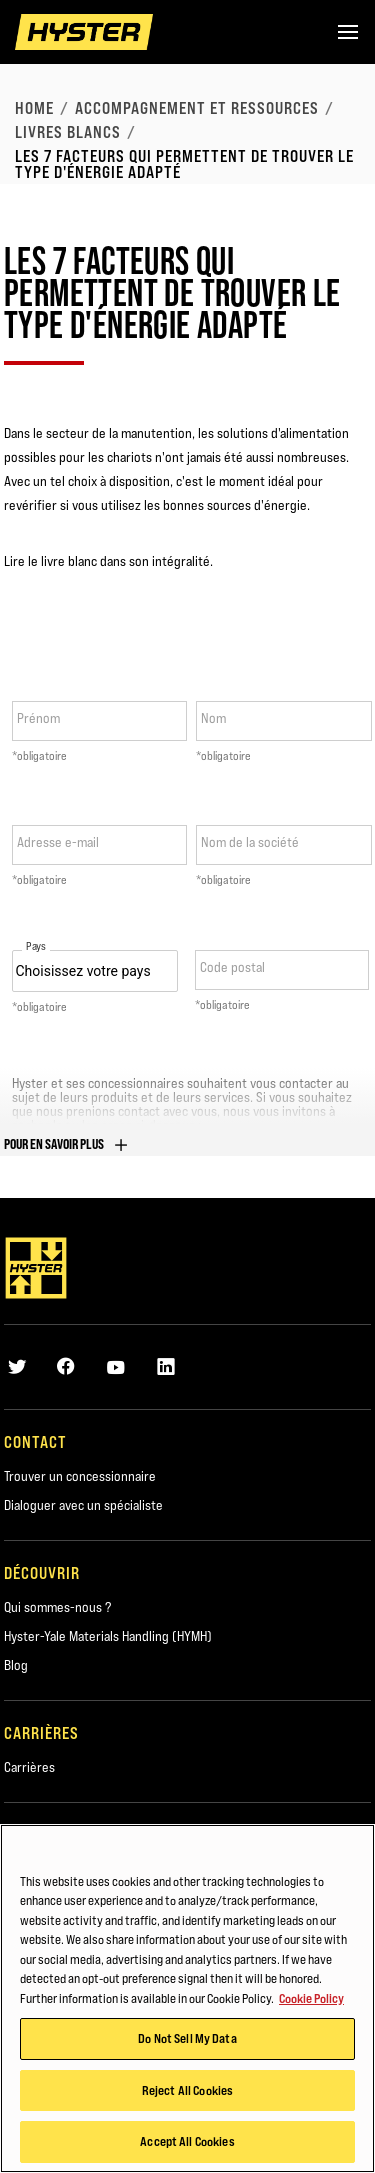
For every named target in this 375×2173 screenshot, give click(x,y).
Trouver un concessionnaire (80, 1476)
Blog (16, 1665)
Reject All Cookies (187, 2090)
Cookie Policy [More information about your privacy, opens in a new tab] (311, 1998)
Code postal (232, 967)
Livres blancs (68, 132)
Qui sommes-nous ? (57, 1607)
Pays (36, 946)
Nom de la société (250, 842)
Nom (213, 718)
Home (34, 108)
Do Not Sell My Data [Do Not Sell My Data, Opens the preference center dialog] (187, 2039)
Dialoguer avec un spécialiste (83, 1505)
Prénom (38, 718)
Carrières (29, 1767)
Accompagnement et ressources (197, 108)
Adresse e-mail (58, 842)
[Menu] (348, 32)
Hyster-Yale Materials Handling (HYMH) (108, 1636)
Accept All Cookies (187, 2142)
